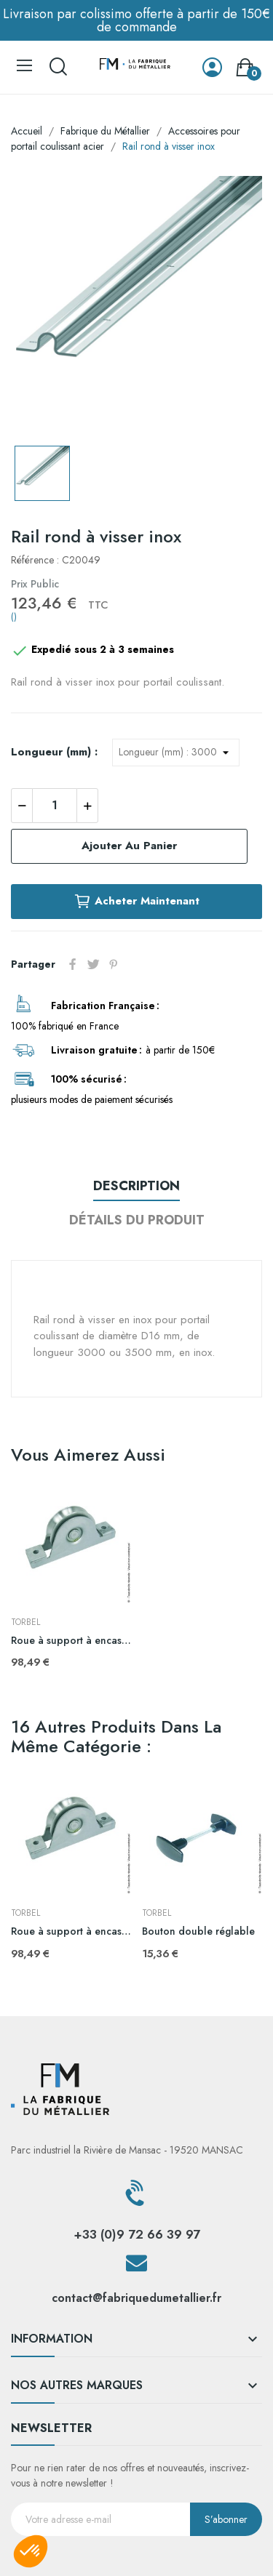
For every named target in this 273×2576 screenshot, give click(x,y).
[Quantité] (54, 805)
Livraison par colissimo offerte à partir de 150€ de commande (136, 20)
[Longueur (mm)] (176, 752)
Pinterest (113, 964)
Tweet (93, 964)
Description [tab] (136, 1185)
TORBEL (25, 1622)
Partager (73, 964)
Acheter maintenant (136, 901)
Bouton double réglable (198, 1931)
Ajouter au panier (129, 846)
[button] (30, 2551)
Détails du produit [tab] (137, 1220)
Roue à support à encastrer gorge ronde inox (71, 1641)
